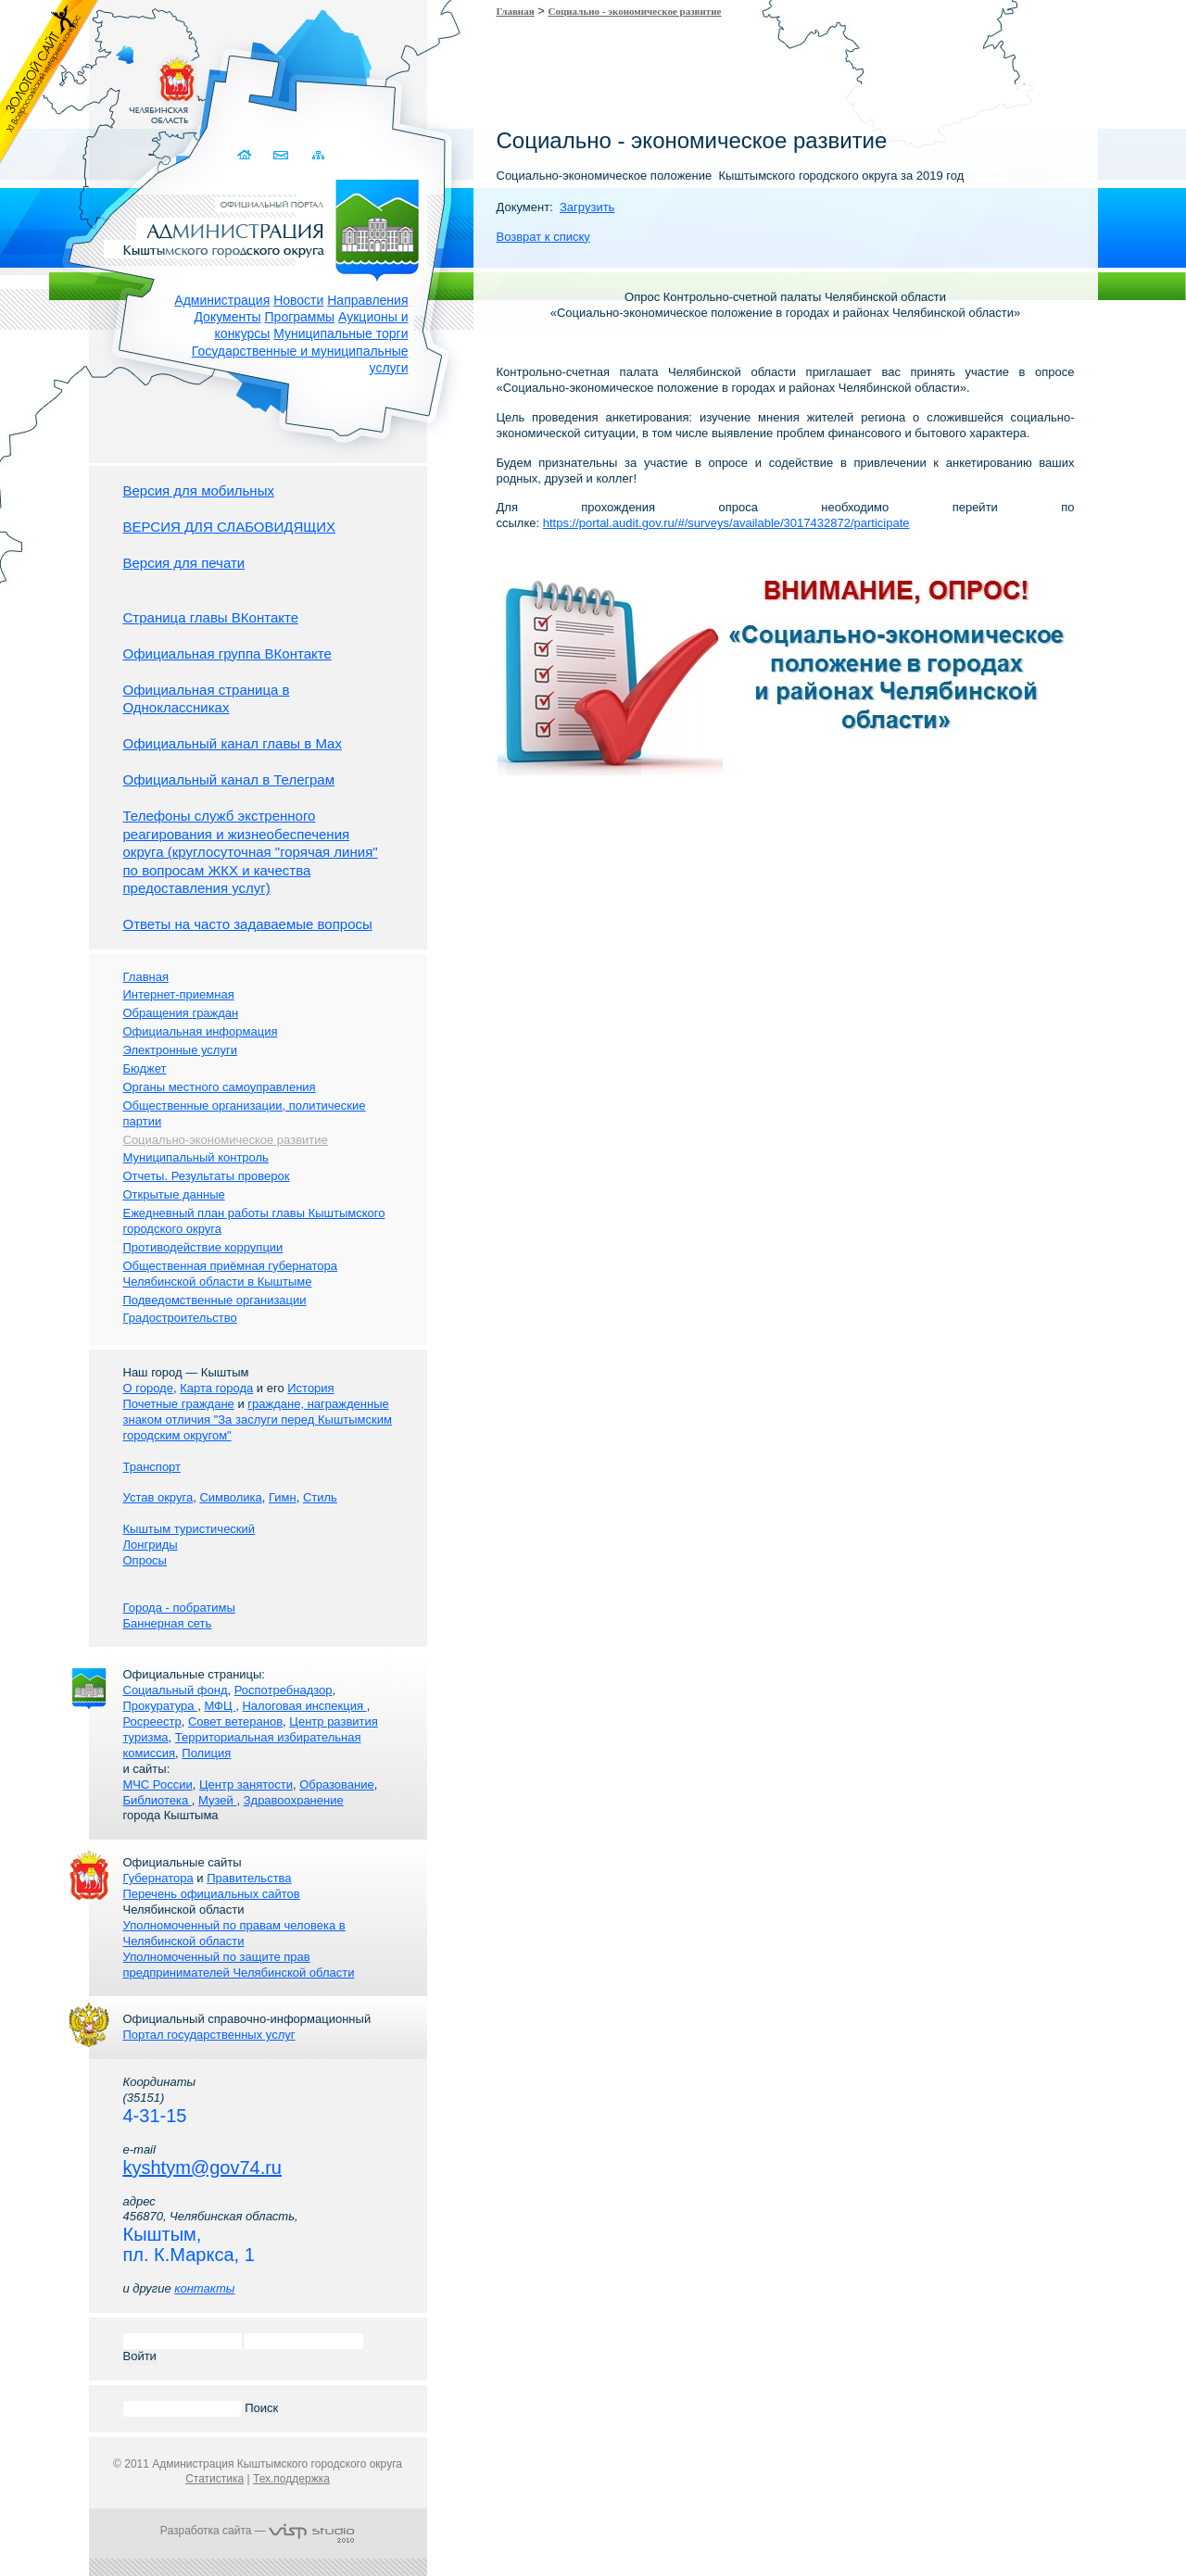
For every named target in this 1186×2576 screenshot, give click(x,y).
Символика (230, 1497)
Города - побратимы (179, 1608)
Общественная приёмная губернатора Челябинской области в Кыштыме (230, 1273)
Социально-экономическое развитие (225, 1140)
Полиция (206, 1753)
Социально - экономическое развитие (635, 11)
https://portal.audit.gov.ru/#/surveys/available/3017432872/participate (726, 523)
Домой (246, 155)
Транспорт (152, 1467)
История (310, 1388)
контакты (204, 2288)
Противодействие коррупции (203, 1247)
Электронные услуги (180, 1050)
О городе (148, 1388)
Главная (516, 11)
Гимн (282, 1497)
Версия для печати (184, 563)
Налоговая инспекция (304, 1706)
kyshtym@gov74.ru (202, 2167)
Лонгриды (150, 1545)
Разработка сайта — (257, 2530)
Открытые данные (174, 1194)
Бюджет (145, 1068)
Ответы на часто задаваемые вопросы (247, 924)
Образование (336, 1784)
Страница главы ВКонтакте (211, 617)
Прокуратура (160, 1706)
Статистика (214, 2478)
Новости (298, 300)
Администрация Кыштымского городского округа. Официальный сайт (268, 227)
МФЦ (219, 1706)
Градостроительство (180, 1318)
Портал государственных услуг (209, 2035)
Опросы (145, 1560)
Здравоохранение (294, 1800)
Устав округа (158, 1497)
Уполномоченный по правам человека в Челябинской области (234, 1933)
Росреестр (152, 1721)
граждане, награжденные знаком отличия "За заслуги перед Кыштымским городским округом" (257, 1419)
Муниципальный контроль (196, 1157)
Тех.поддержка (291, 2478)
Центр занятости (246, 1784)
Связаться (282, 155)
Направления (367, 300)
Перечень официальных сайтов (211, 1894)
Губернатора (158, 1878)
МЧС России (158, 1784)
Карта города (216, 1388)
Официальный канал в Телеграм (229, 779)
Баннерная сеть (167, 1623)
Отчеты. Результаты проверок (206, 1176)
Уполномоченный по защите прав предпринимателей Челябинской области (239, 1964)
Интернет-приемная (178, 994)
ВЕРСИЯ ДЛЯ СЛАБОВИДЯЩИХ (229, 526)
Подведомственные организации (215, 1300)
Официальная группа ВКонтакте (227, 653)
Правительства (249, 1878)
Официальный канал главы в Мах (232, 743)
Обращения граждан (181, 1013)
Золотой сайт (49, 82)
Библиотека (157, 1800)
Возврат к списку (543, 237)
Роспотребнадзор (283, 1690)
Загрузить (587, 207)
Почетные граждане (178, 1404)
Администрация (222, 300)
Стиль (320, 1497)
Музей (217, 1800)
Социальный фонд (175, 1690)
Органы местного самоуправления (219, 1087)
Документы (227, 316)
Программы (300, 316)
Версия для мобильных (198, 490)
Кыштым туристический (189, 1529)
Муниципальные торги (340, 333)
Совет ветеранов (235, 1721)
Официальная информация (200, 1031)
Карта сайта (318, 155)
